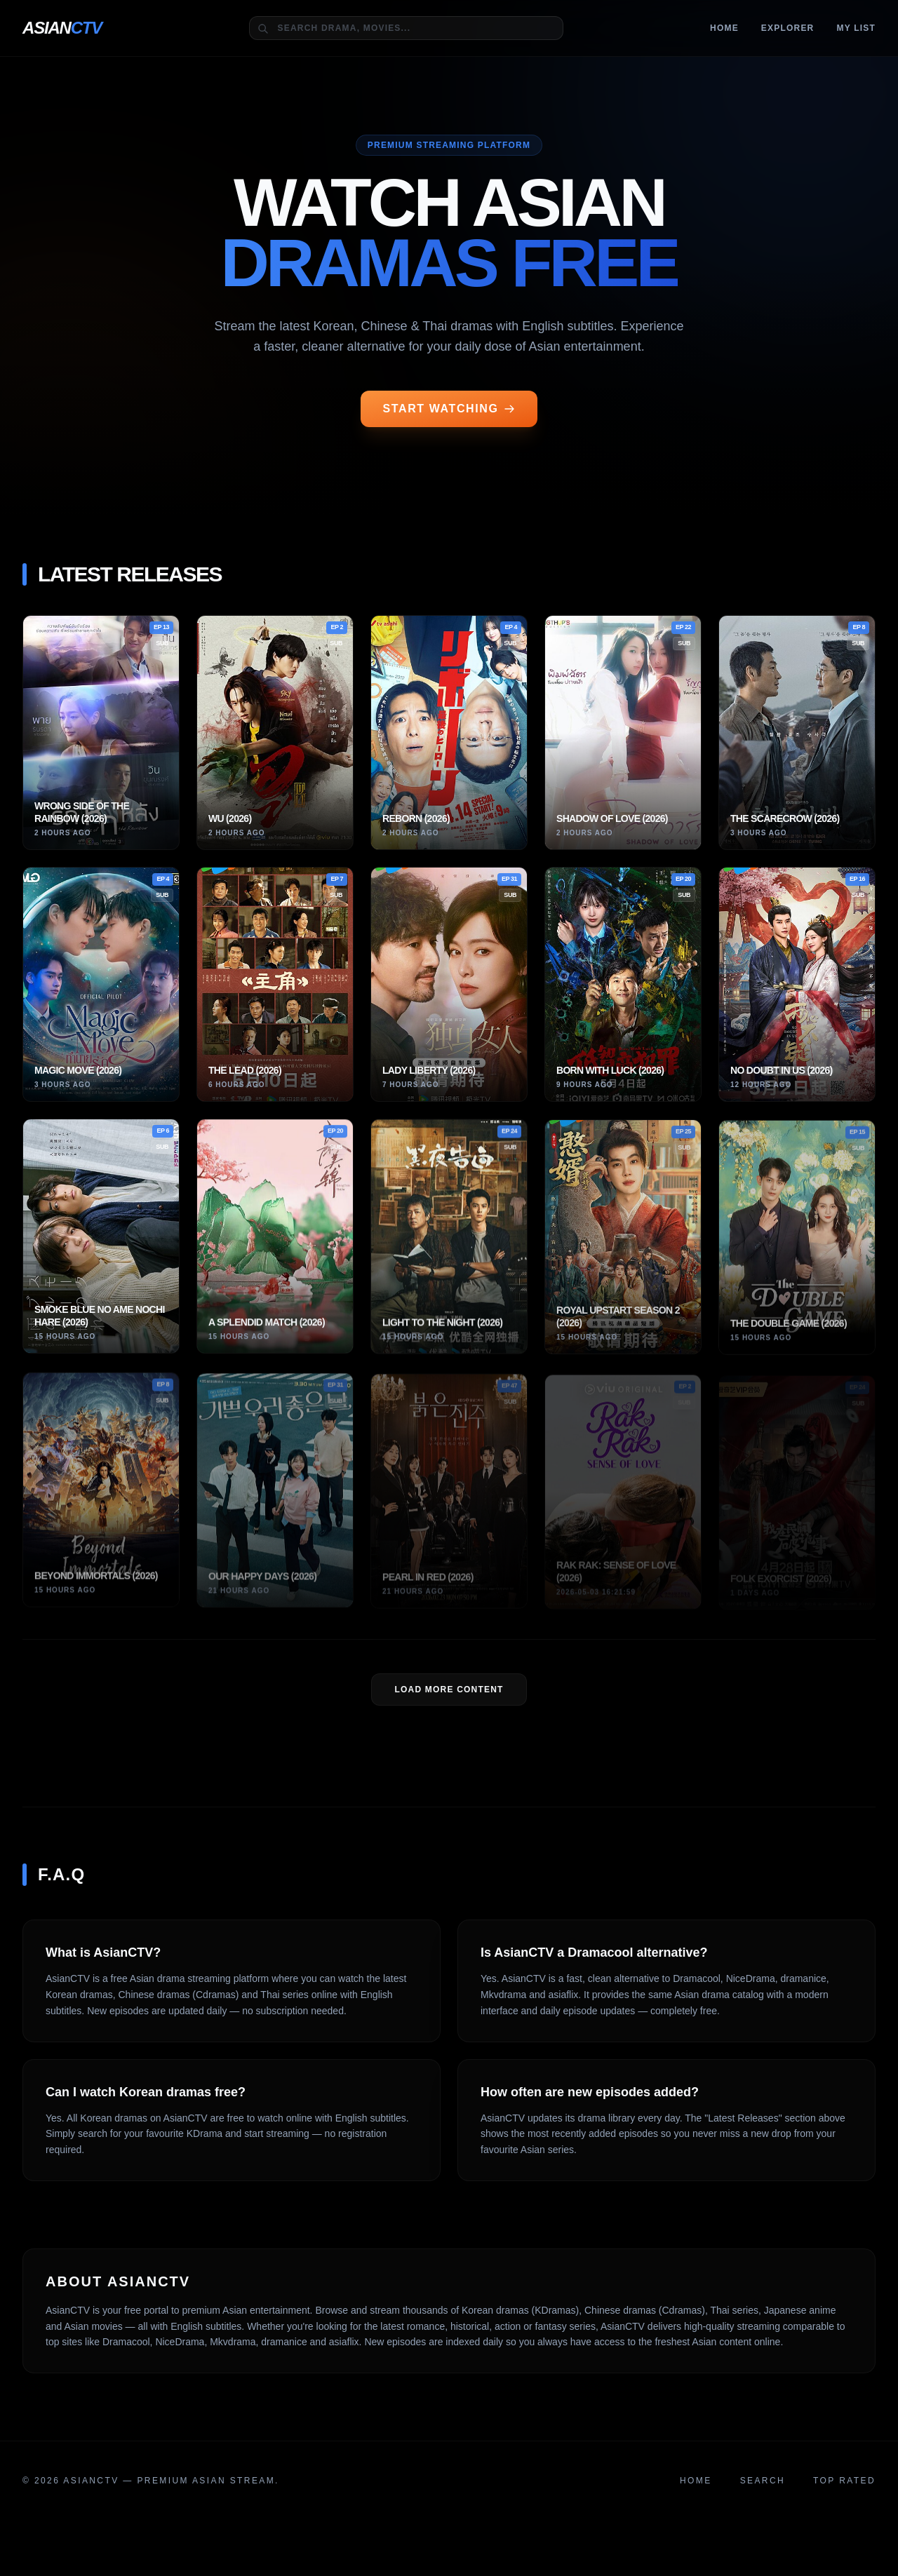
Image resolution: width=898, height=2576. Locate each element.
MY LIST (856, 28)
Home (724, 28)
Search (762, 2481)
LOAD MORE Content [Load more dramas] (448, 1689)
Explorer (788, 28)
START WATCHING (449, 408)
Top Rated (844, 2481)
